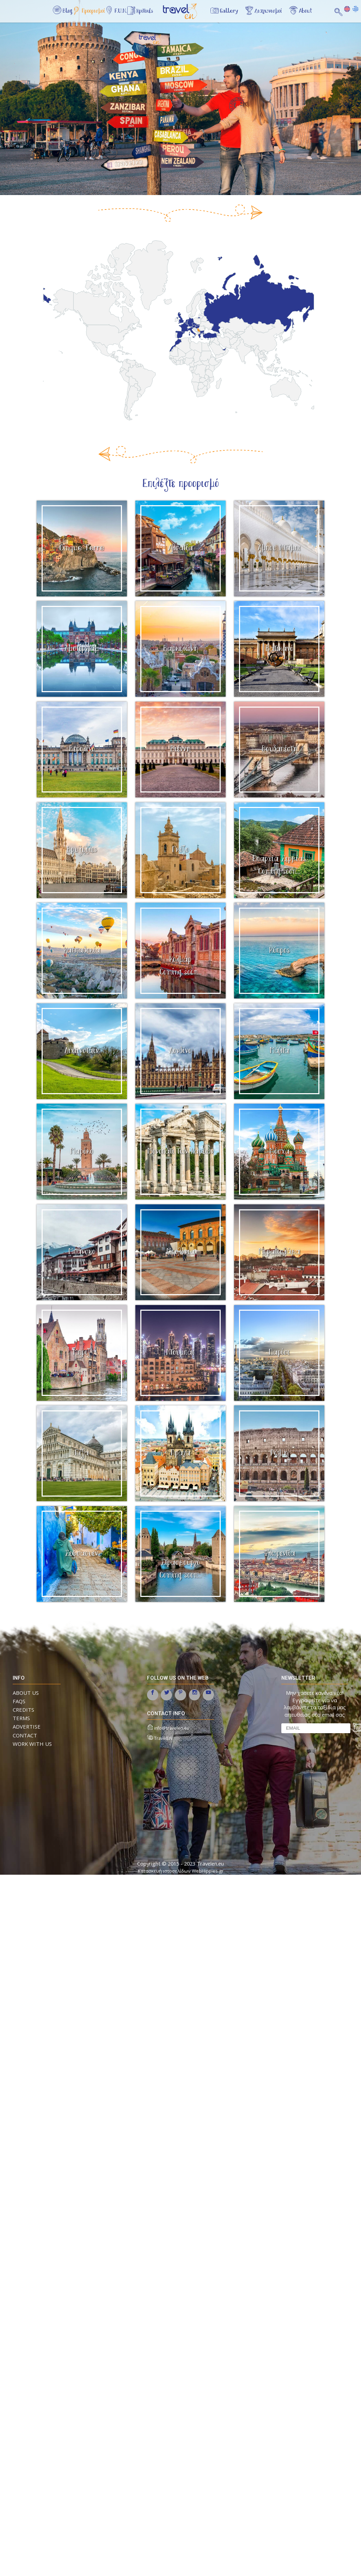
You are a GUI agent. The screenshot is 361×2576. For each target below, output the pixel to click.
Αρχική (186, 15)
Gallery (224, 11)
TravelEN (163, 1738)
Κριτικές (151, 11)
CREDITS (23, 1709)
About (304, 11)
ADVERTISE (27, 1726)
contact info (166, 1713)
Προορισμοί (96, 11)
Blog (68, 11)
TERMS (21, 1718)
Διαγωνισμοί (265, 11)
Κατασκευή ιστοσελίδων (164, 1871)
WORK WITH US (32, 1743)
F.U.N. (126, 11)
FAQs (19, 1701)
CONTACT (25, 1735)
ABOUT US (26, 1692)
